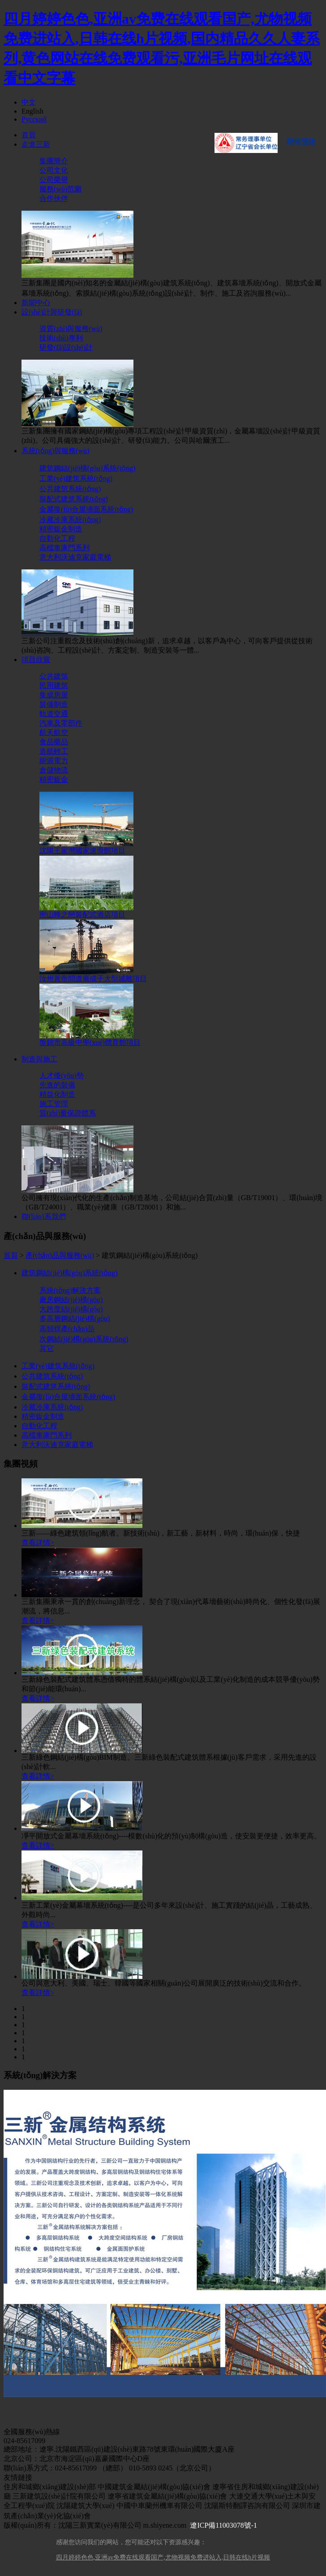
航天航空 (53, 732)
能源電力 (53, 760)
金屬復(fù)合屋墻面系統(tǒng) (86, 509)
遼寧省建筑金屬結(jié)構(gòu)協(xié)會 (167, 2496)
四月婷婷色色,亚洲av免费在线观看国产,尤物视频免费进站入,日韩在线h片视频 (163, 2557)
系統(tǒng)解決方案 (70, 1290)
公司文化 (53, 170)
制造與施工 (39, 1059)
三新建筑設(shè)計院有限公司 (59, 2496)
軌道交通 (53, 713)
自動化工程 (57, 538)
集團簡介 (53, 161)
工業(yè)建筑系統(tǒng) (75, 478)
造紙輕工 (53, 751)
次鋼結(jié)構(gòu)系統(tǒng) (83, 1339)
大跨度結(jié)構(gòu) (71, 1309)
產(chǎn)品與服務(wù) (60, 1255)
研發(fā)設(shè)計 (66, 347)
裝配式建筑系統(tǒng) (73, 499)
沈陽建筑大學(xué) (85, 2505)
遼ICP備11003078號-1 (223, 2525)
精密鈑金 (53, 779)
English (32, 111)
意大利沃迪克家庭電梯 (75, 557)
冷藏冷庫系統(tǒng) (70, 519)
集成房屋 (53, 695)
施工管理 (53, 1104)
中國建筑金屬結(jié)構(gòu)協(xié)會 (154, 2487)
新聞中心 (35, 302)
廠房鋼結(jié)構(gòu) (71, 1299)
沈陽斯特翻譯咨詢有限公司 (247, 2505)
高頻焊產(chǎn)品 (66, 1329)
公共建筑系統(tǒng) (70, 488)
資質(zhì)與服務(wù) (70, 328)
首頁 (28, 135)
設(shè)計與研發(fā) (51, 312)
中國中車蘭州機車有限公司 (159, 2505)
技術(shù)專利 (61, 338)
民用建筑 (53, 685)
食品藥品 (53, 742)
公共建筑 (53, 676)
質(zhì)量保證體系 (67, 1113)
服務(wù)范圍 (60, 189)
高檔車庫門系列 (64, 548)
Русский (34, 119)
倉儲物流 (53, 770)
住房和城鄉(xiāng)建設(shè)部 (50, 2487)
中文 (28, 102)
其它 (46, 1348)
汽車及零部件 (60, 723)
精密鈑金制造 (60, 529)
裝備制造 (53, 704)
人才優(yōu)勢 (61, 1075)
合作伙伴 (53, 198)
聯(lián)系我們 (43, 1216)
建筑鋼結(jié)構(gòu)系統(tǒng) (87, 468)
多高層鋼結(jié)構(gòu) (74, 1318)
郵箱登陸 (301, 141)
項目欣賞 (35, 659)
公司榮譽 (53, 179)
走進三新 (35, 144)
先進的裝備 (57, 1085)
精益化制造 (57, 1094)
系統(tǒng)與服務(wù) (55, 450)
